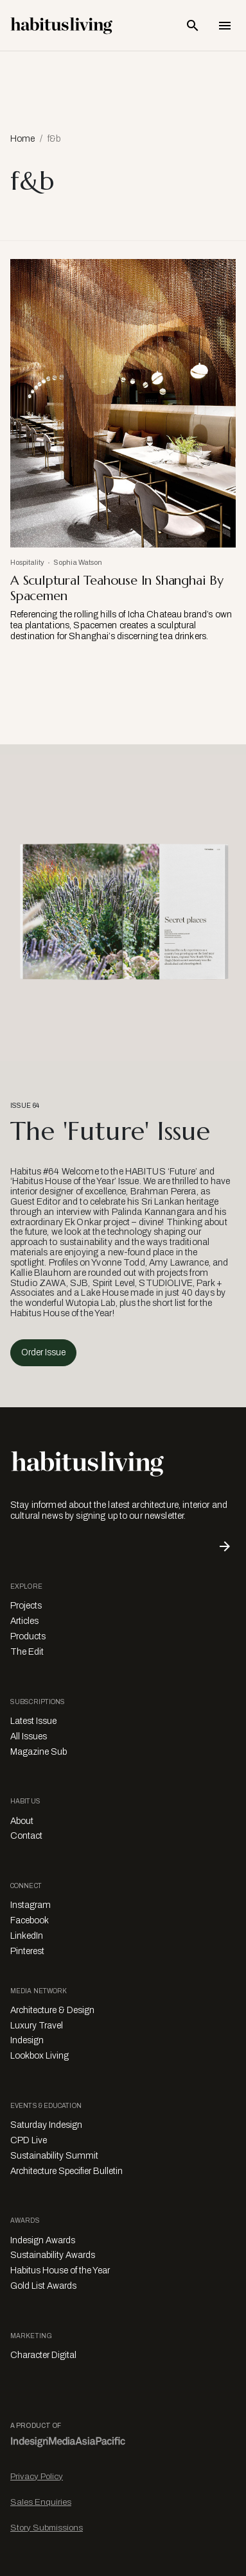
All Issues (28, 1736)
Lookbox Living (39, 2056)
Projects (26, 1605)
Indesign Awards (42, 2240)
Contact (26, 1836)
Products (28, 1636)
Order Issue (43, 1352)
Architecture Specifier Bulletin (66, 2171)
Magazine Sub (38, 1752)
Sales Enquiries (40, 2502)
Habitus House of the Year (60, 2270)
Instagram (30, 1905)
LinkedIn (26, 1936)
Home (22, 139)
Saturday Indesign (46, 2125)
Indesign (27, 2040)
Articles (24, 1621)
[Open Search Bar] (193, 26)
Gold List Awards (43, 2286)
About (21, 1821)
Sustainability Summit (54, 2156)
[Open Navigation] (225, 26)
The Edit (27, 1652)
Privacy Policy (36, 2476)
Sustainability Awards (52, 2255)
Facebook (29, 1920)
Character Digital (43, 2355)
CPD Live (28, 2140)
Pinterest (27, 1951)
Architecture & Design (52, 2010)
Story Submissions (46, 2527)
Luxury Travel (36, 2025)
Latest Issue (33, 1721)
